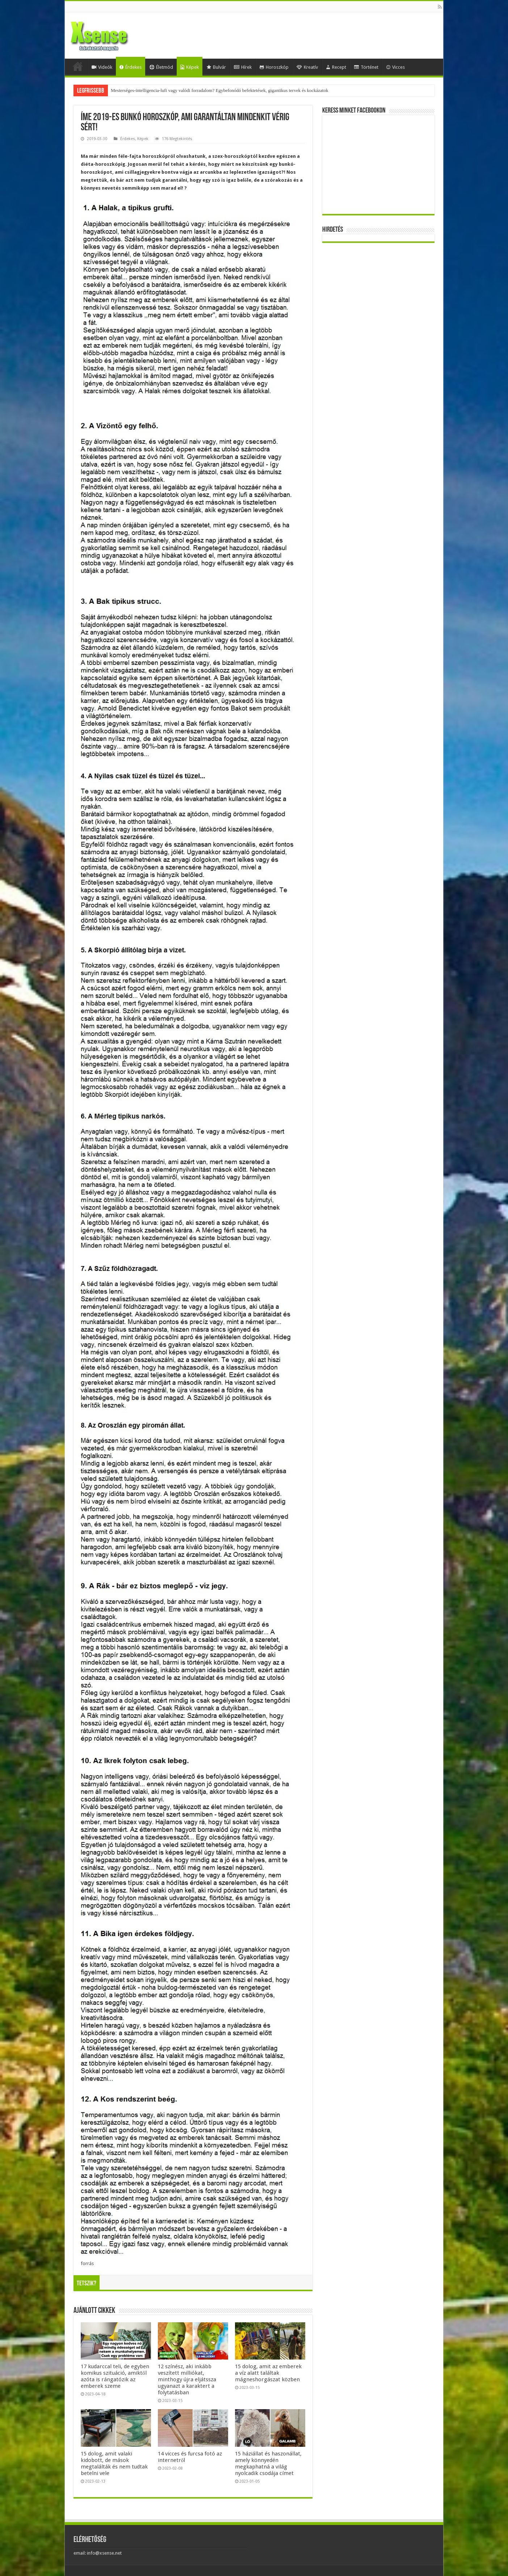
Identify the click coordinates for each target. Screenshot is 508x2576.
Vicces (395, 67)
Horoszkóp (274, 67)
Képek (189, 67)
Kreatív (307, 67)
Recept (336, 67)
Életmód (161, 67)
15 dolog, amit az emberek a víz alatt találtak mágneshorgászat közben (268, 2373)
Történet (366, 67)
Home (77, 66)
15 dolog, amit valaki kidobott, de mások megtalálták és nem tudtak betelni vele (114, 2463)
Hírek (243, 67)
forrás (87, 2263)
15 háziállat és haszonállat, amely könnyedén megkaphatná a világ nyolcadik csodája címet (268, 2463)
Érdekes (130, 67)
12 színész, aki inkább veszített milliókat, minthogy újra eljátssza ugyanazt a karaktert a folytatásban (187, 2379)
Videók (102, 67)
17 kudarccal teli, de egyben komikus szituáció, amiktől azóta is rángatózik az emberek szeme (115, 2376)
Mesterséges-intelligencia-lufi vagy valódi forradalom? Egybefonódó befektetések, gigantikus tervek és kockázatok (219, 90)
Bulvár (216, 67)
